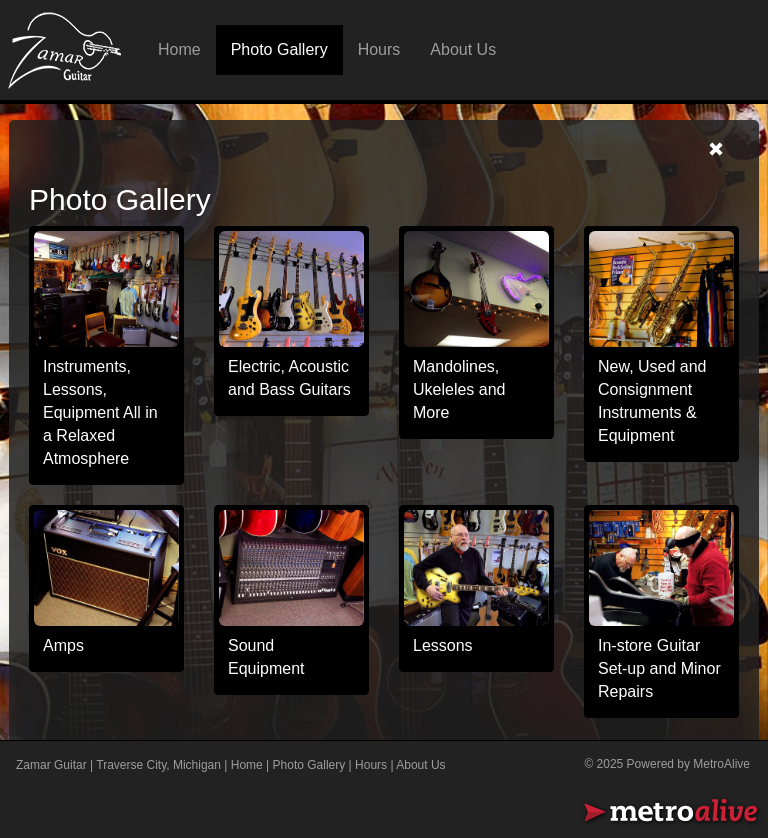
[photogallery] (291, 289)
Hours (379, 49)
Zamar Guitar (51, 765)
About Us (463, 49)
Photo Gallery (279, 49)
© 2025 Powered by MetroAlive (667, 764)
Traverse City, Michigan (158, 765)
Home (179, 49)
